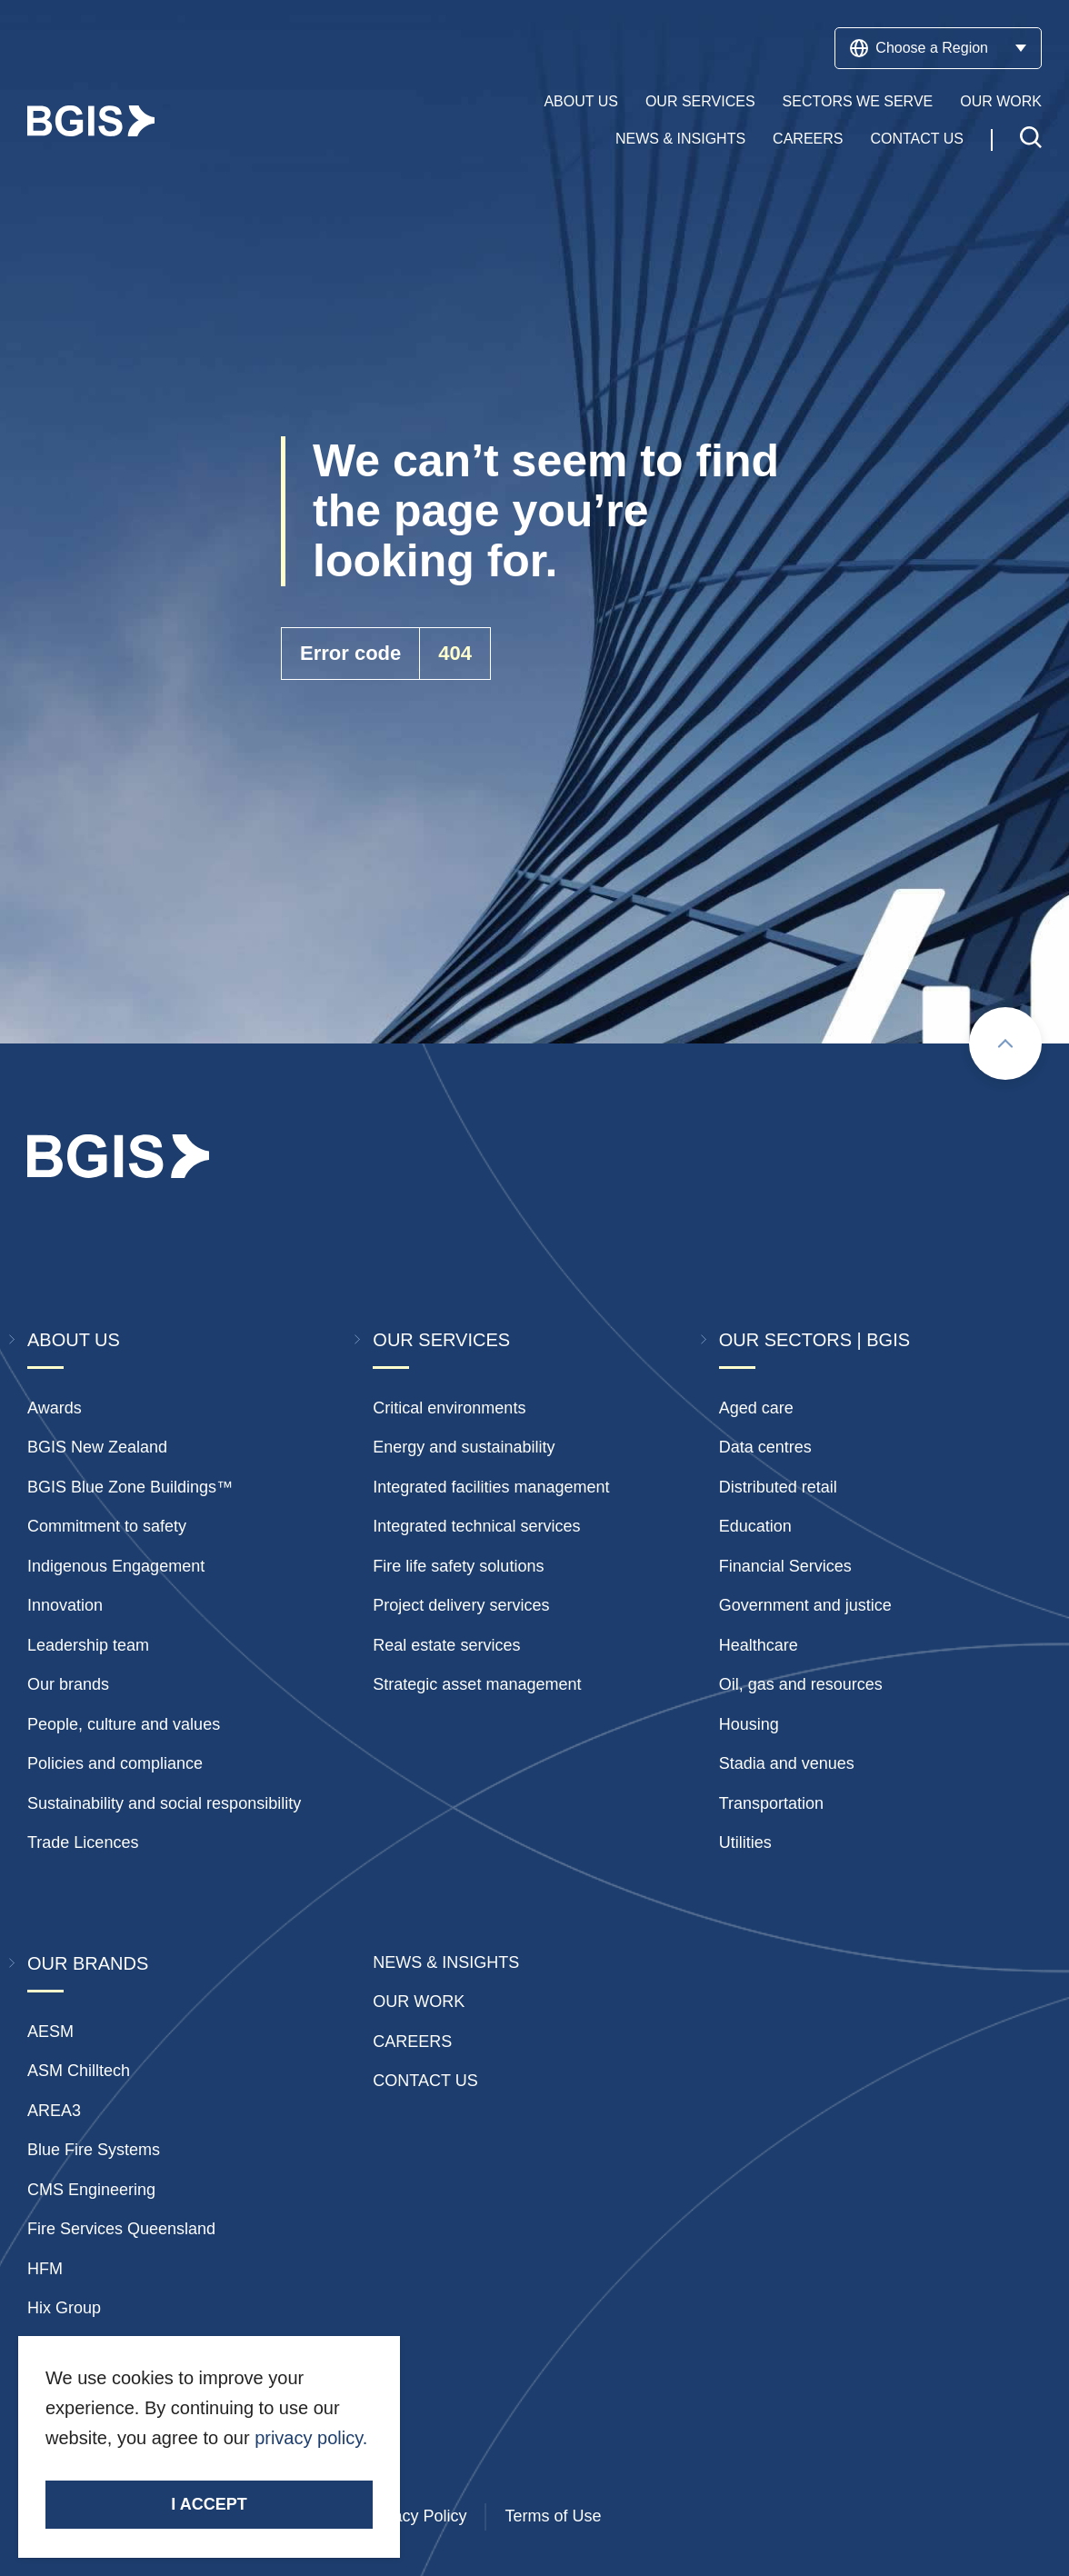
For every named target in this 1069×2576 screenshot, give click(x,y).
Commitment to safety (106, 1526)
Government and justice (805, 1605)
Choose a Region (938, 48)
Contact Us (917, 138)
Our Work (1001, 101)
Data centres (765, 1447)
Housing (749, 1724)
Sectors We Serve (858, 101)
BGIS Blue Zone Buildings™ (130, 1487)
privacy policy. (311, 2438)
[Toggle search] (1031, 139)
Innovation (65, 1605)
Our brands (68, 1684)
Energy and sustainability (463, 1447)
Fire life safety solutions (458, 1566)
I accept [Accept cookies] (208, 2504)
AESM (50, 2031)
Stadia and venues (786, 1763)
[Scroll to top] (1005, 1043)
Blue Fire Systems (93, 2150)
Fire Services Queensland (121, 2229)
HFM (45, 2269)
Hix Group (64, 2308)
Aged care (756, 1408)
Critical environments (449, 1408)
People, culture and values (123, 1724)
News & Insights (680, 138)
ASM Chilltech (78, 2071)
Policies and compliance (115, 1763)
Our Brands (87, 1963)
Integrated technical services (476, 1526)
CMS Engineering (91, 2190)
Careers (808, 138)
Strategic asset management (477, 1684)
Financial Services (785, 1566)
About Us (581, 101)
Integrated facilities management (491, 1487)
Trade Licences (82, 1842)
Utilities (745, 1842)
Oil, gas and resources (801, 1684)
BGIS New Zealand (97, 1447)
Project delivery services (461, 1605)
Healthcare (758, 1645)
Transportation (771, 1803)
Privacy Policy (415, 2516)
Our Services (700, 101)
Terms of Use (553, 2516)
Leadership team (88, 1645)
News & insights (446, 1962)
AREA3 (54, 2111)
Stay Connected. (116, 2469)
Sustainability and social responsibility (164, 1803)
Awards (54, 1408)
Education (755, 1526)
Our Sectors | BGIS (814, 1340)
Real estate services (446, 1645)
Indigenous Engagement (116, 1566)
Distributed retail (778, 1487)
